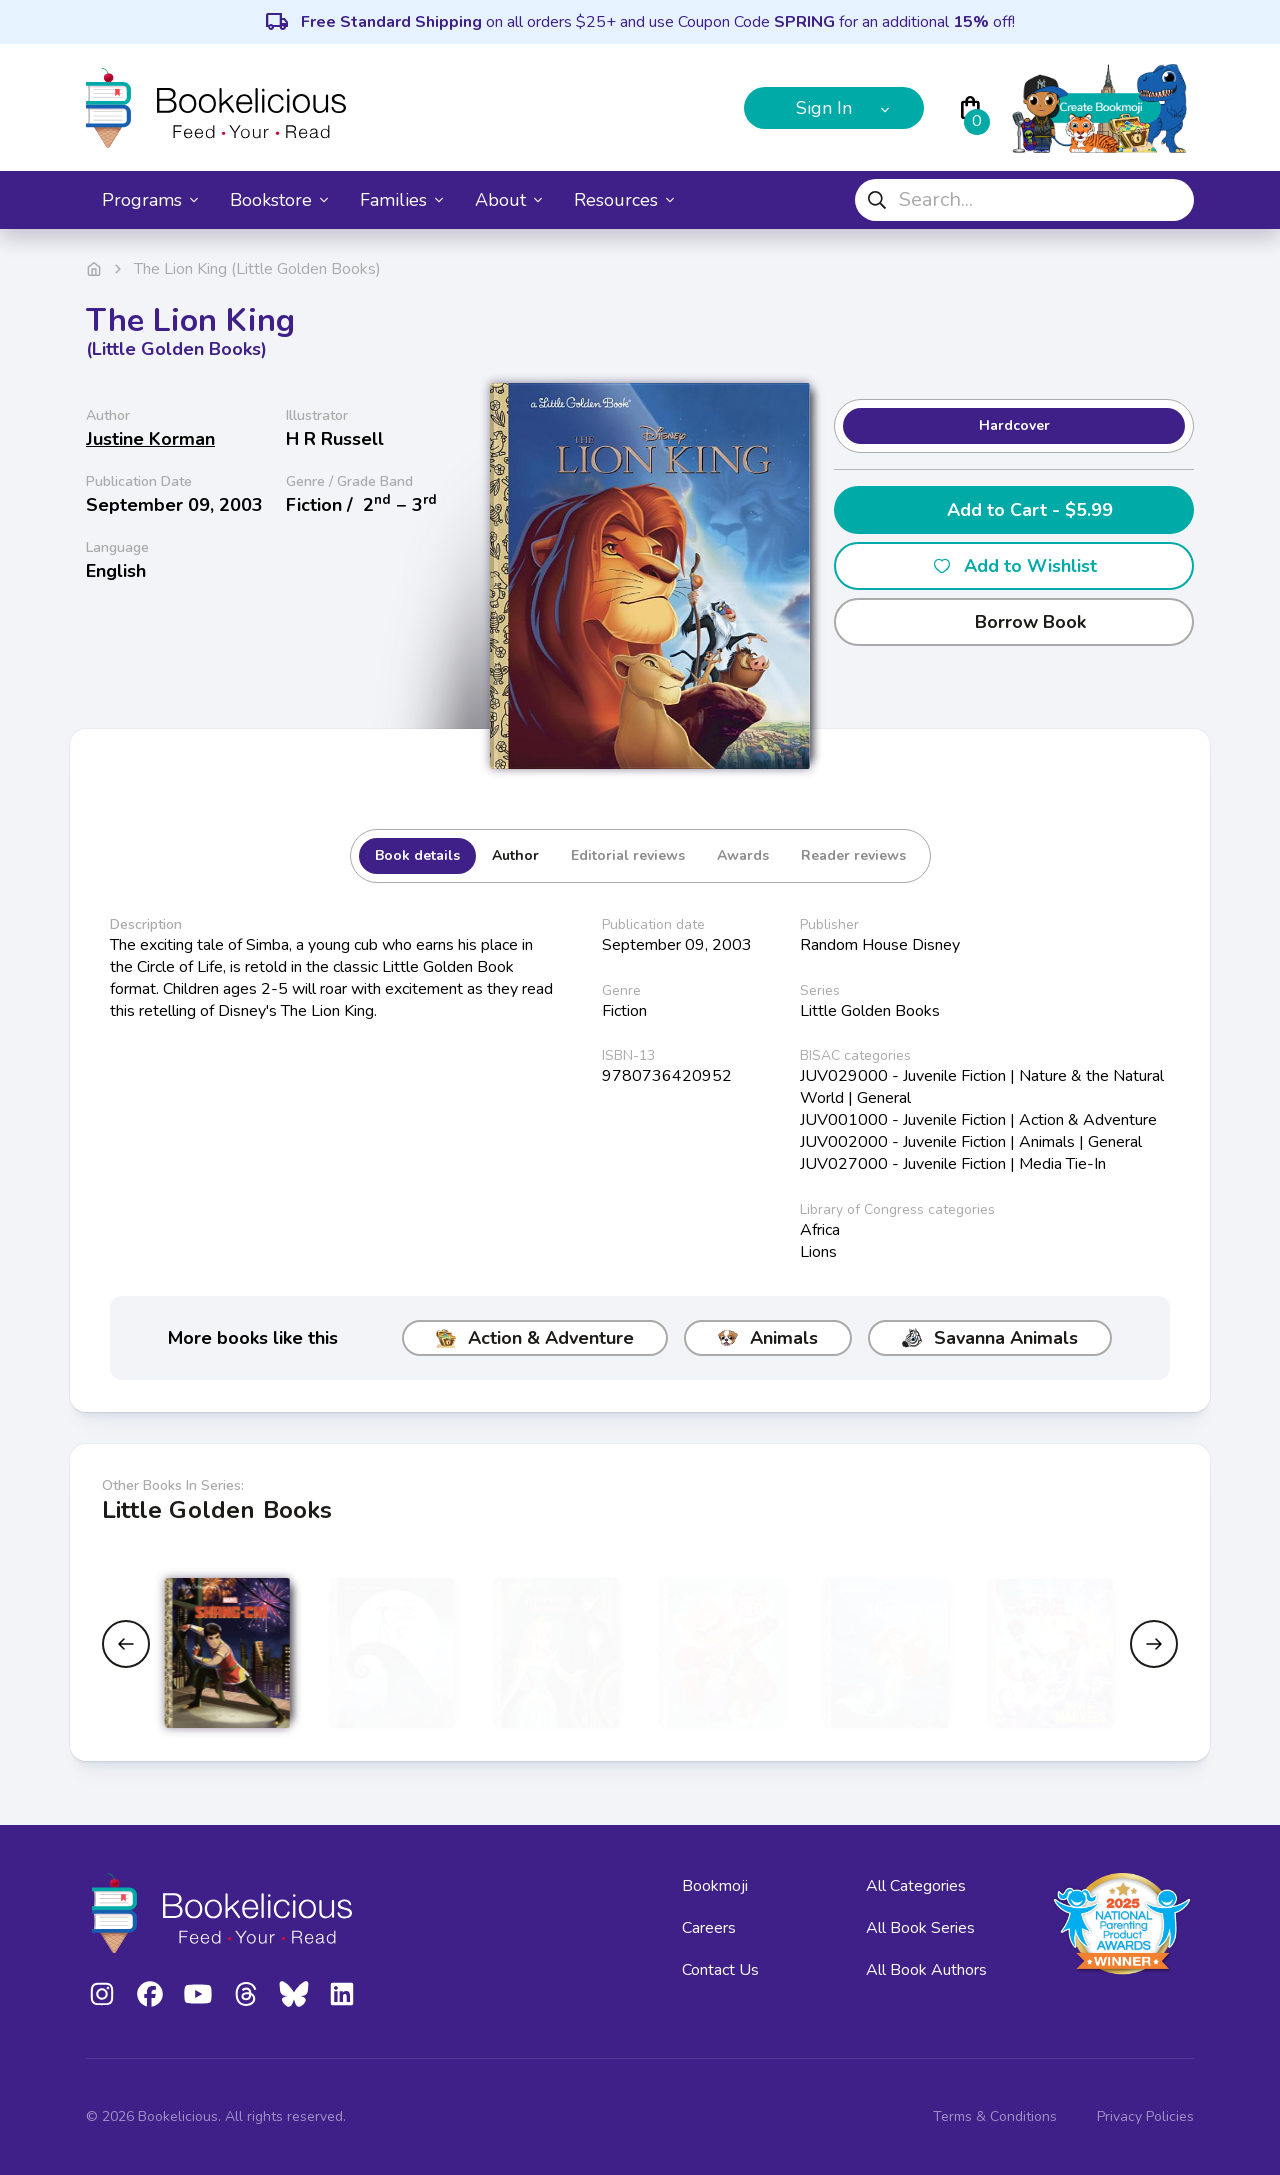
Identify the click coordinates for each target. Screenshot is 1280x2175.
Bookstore (279, 200)
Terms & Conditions (995, 2116)
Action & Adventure (535, 1338)
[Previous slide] (126, 1644)
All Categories (916, 1886)
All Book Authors (926, 1970)
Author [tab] (515, 855)
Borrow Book (1014, 622)
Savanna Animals (990, 1338)
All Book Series (920, 1928)
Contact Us (720, 1970)
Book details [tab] (417, 855)
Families (401, 200)
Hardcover (1014, 425)
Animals (768, 1338)
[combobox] (1024, 200)
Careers (709, 1928)
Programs (150, 200)
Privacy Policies (1145, 2116)
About (508, 200)
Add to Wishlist (1014, 566)
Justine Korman (150, 439)
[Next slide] (1154, 1644)
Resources (624, 200)
